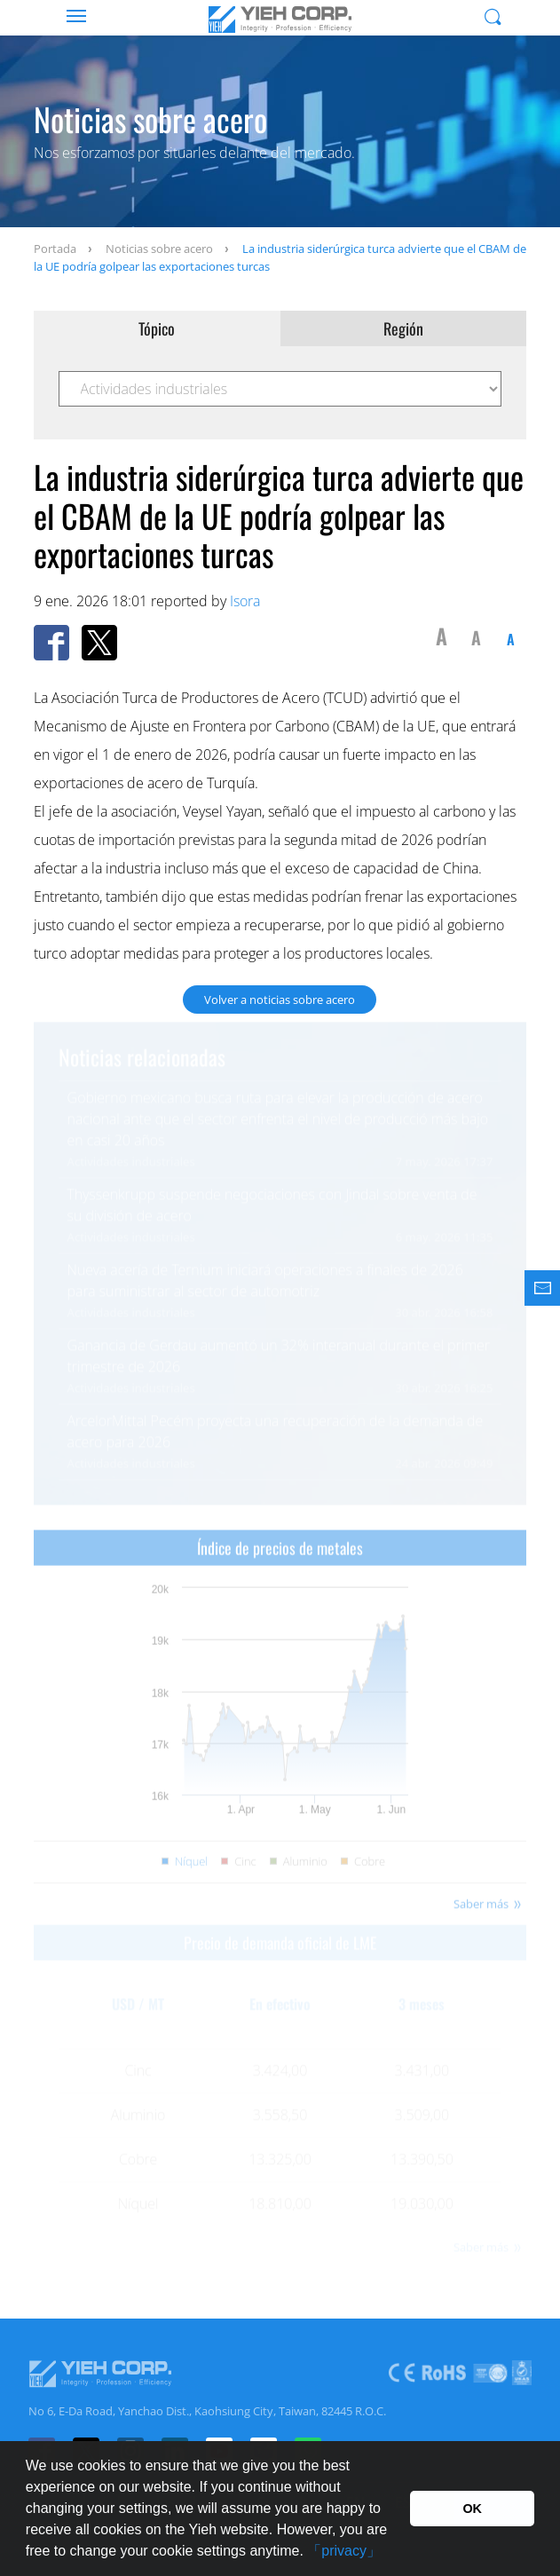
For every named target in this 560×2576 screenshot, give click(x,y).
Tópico (156, 328)
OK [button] (472, 2508)
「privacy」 (344, 2550)
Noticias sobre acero (159, 249)
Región (403, 328)
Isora (245, 601)
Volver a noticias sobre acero (279, 999)
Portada (55, 249)
